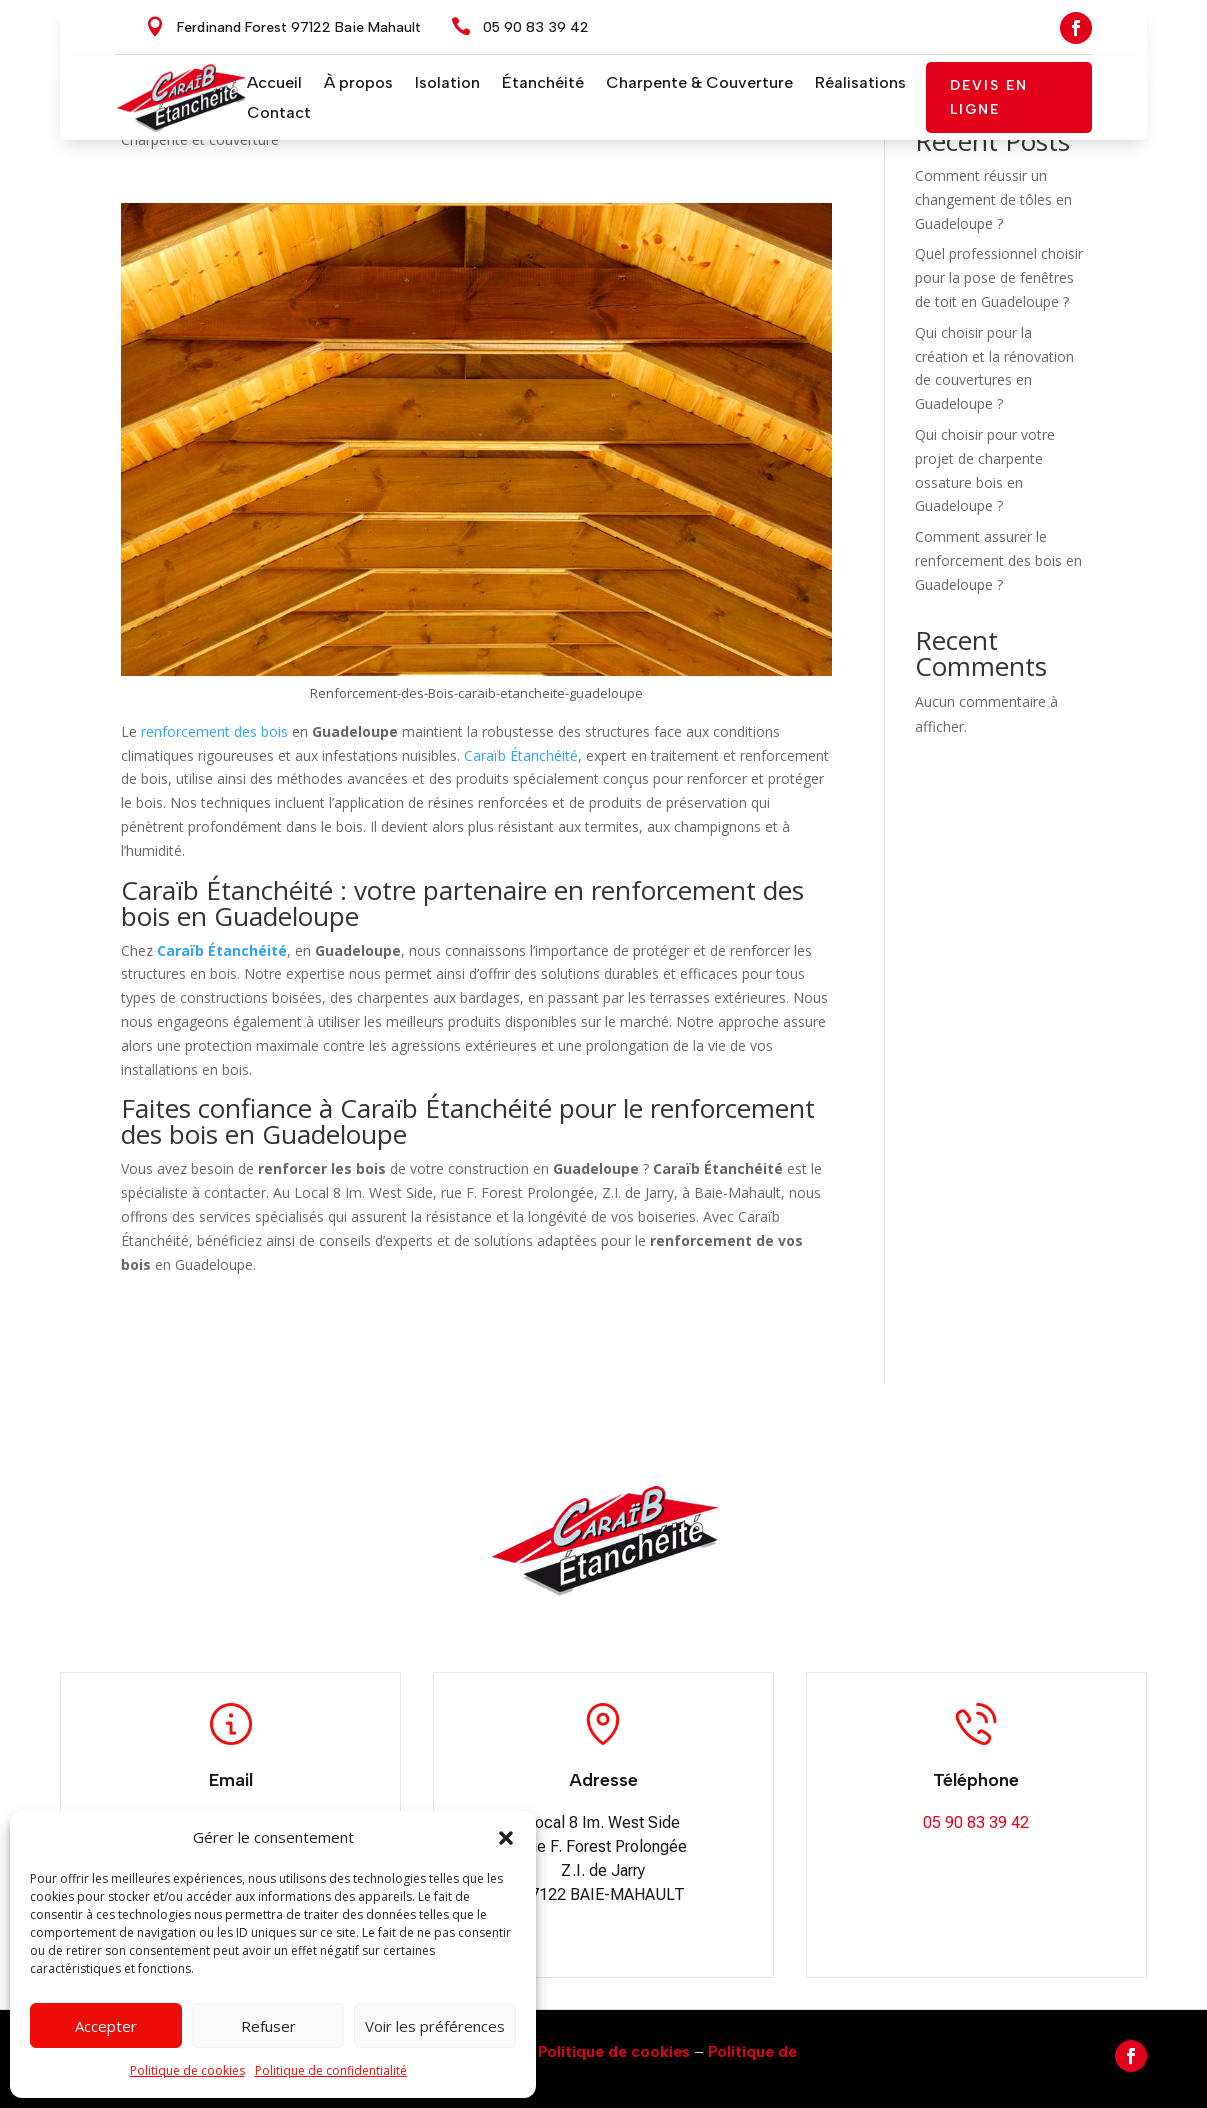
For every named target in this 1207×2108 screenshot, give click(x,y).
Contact (279, 114)
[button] (506, 1838)
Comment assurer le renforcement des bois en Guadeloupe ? (998, 560)
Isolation (447, 84)
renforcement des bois (214, 731)
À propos (358, 84)
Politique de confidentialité (331, 2070)
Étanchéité (543, 84)
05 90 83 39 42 (536, 27)
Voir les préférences (435, 2026)
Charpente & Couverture (699, 84)
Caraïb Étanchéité (521, 755)
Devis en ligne (989, 97)
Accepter (106, 2026)
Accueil (274, 84)
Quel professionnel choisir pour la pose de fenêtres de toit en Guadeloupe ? (999, 277)
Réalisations (860, 84)
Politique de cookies (187, 2070)
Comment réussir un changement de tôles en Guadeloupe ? (993, 199)
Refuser (268, 2026)
